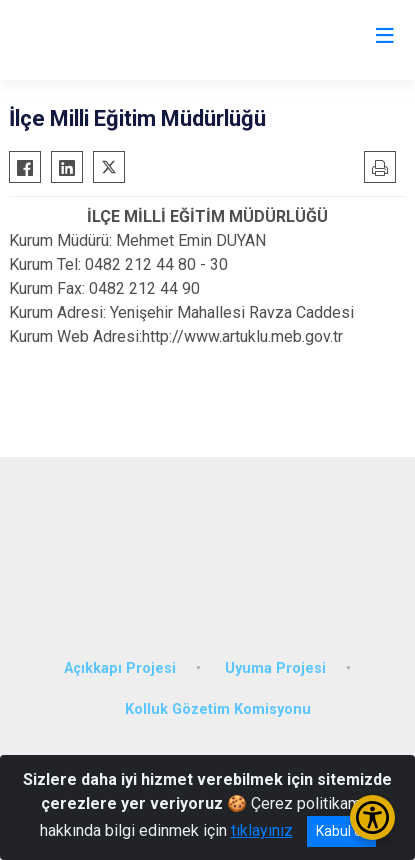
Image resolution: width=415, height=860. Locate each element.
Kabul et (341, 831)
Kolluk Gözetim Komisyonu (218, 709)
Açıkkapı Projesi (120, 668)
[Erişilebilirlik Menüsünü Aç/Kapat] (372, 817)
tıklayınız (262, 830)
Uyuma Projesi (275, 668)
